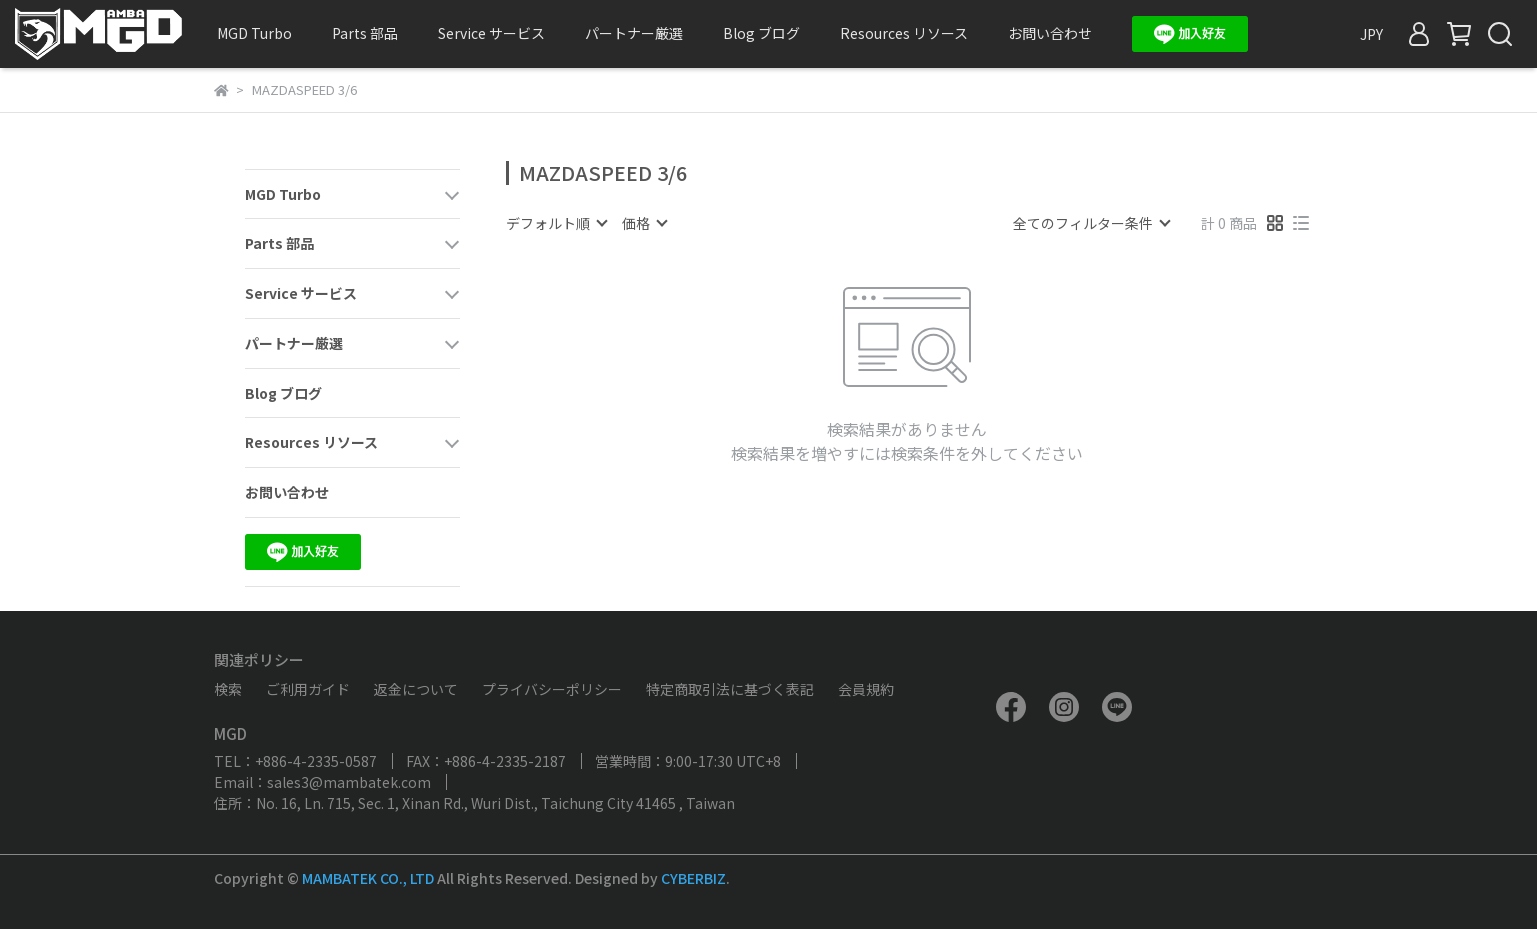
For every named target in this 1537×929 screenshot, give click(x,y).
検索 (228, 689)
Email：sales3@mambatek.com (322, 782)
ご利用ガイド (308, 689)
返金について (416, 689)
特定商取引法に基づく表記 (730, 689)
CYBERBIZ (693, 878)
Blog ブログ (761, 33)
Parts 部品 (365, 33)
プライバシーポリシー (552, 689)
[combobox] (556, 223)
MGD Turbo (254, 33)
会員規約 (866, 689)
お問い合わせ (1050, 33)
